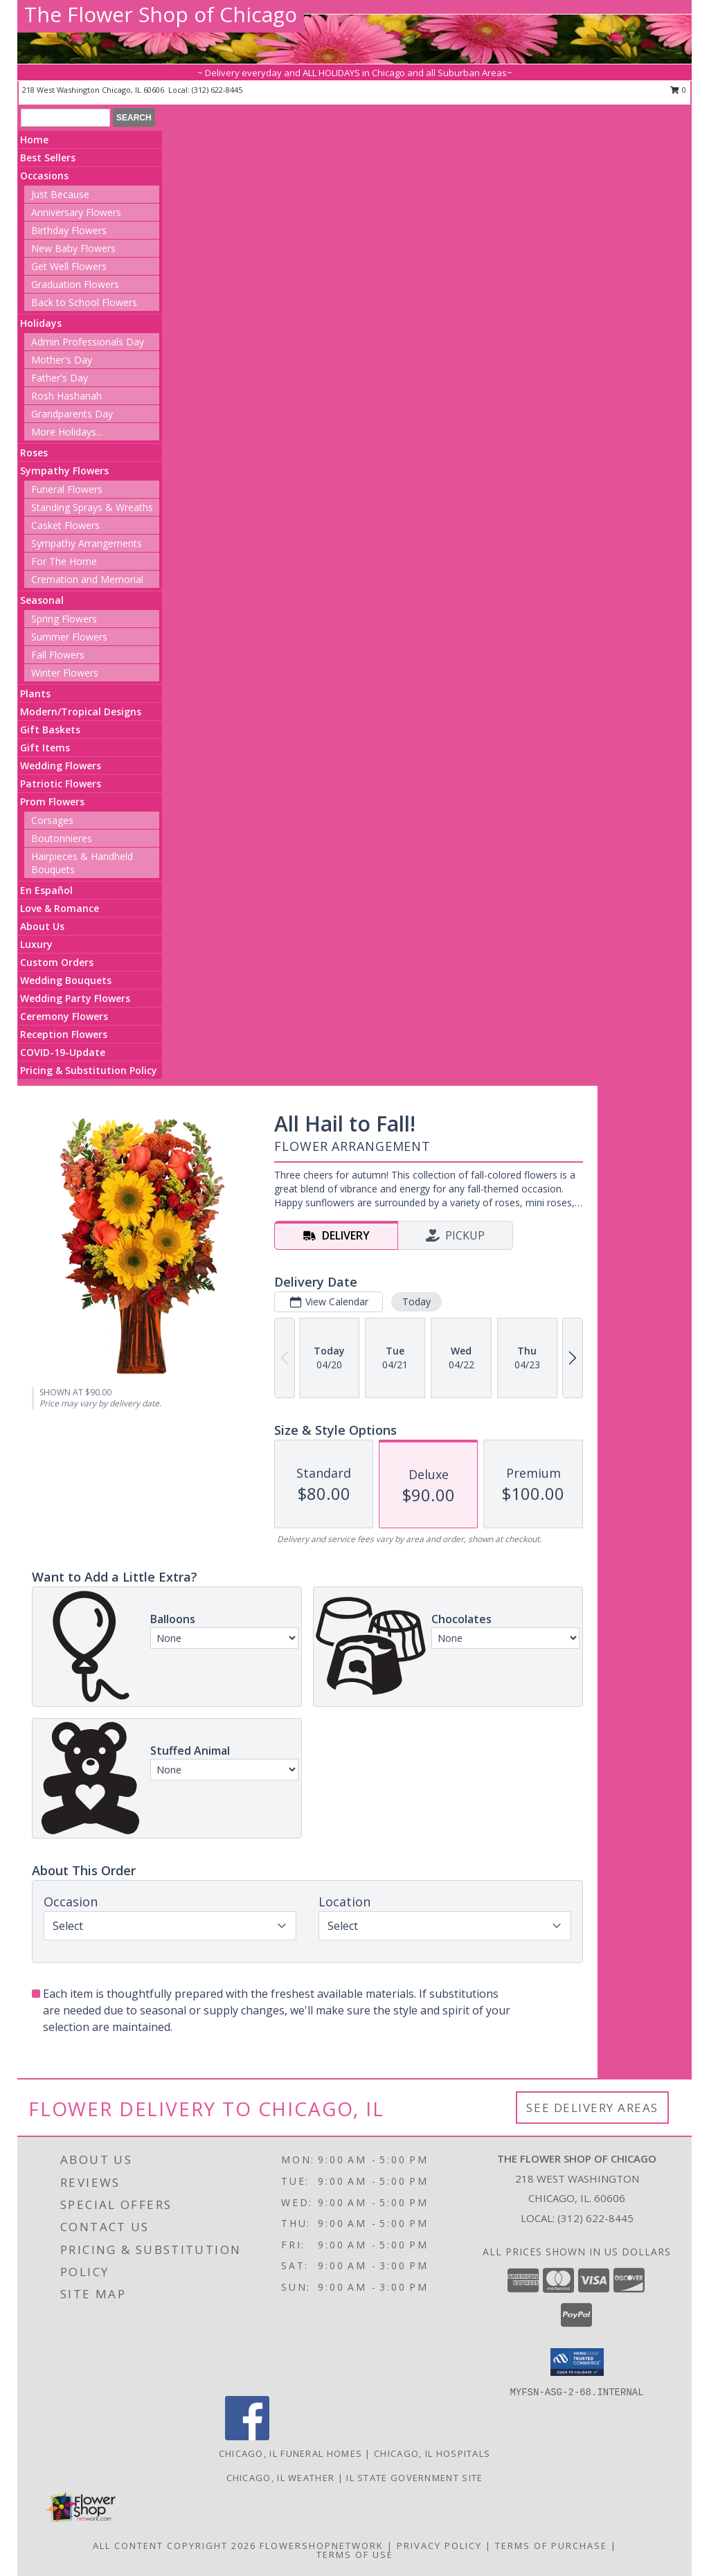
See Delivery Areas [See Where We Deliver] (592, 2108)
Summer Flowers (69, 636)
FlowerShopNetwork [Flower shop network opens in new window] (322, 2545)
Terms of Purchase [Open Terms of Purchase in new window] (551, 2545)
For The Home (64, 561)
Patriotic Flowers (60, 783)
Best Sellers (47, 157)
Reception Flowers (63, 1034)
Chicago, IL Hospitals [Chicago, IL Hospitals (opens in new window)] (432, 2453)
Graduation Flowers (75, 284)
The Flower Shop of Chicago (160, 14)
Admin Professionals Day (87, 341)
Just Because (60, 194)
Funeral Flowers (66, 489)
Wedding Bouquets (65, 980)
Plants (35, 693)
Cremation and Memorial (87, 579)
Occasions (44, 175)
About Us (42, 926)
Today (416, 1301)
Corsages (52, 820)
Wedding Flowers (60, 765)
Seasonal (42, 600)
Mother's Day (61, 359)
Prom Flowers (52, 801)
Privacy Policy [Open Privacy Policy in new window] (439, 2545)
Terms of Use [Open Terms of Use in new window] (354, 2554)
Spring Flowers (64, 618)
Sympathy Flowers (64, 470)
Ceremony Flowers (64, 1016)
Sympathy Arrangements (86, 543)
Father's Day (59, 377)
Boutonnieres (61, 838)
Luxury (36, 944)
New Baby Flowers (73, 248)
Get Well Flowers (69, 266)
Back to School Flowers (84, 302)
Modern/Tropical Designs (80, 711)
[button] (577, 2362)
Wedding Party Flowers (75, 998)
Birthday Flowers (69, 230)
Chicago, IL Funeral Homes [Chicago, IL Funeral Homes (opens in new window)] (291, 2453)
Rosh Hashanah (66, 395)
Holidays (41, 323)
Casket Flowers (65, 525)
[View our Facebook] (247, 2436)
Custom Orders (56, 962)
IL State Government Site (414, 2477)
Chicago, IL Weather (280, 2477)
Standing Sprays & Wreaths (92, 507)
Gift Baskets (50, 729)
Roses (34, 452)
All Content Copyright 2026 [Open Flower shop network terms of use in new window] (174, 2545)
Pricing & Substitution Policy (88, 1070)
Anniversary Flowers (76, 212)
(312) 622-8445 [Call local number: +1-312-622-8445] (217, 89)
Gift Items (45, 747)
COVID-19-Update (62, 1052)
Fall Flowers (57, 654)
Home (34, 139)
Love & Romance (59, 908)
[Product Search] (65, 118)
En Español (46, 890)
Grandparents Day (72, 413)
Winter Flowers (64, 672)
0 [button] (678, 89)
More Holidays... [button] (66, 431)
